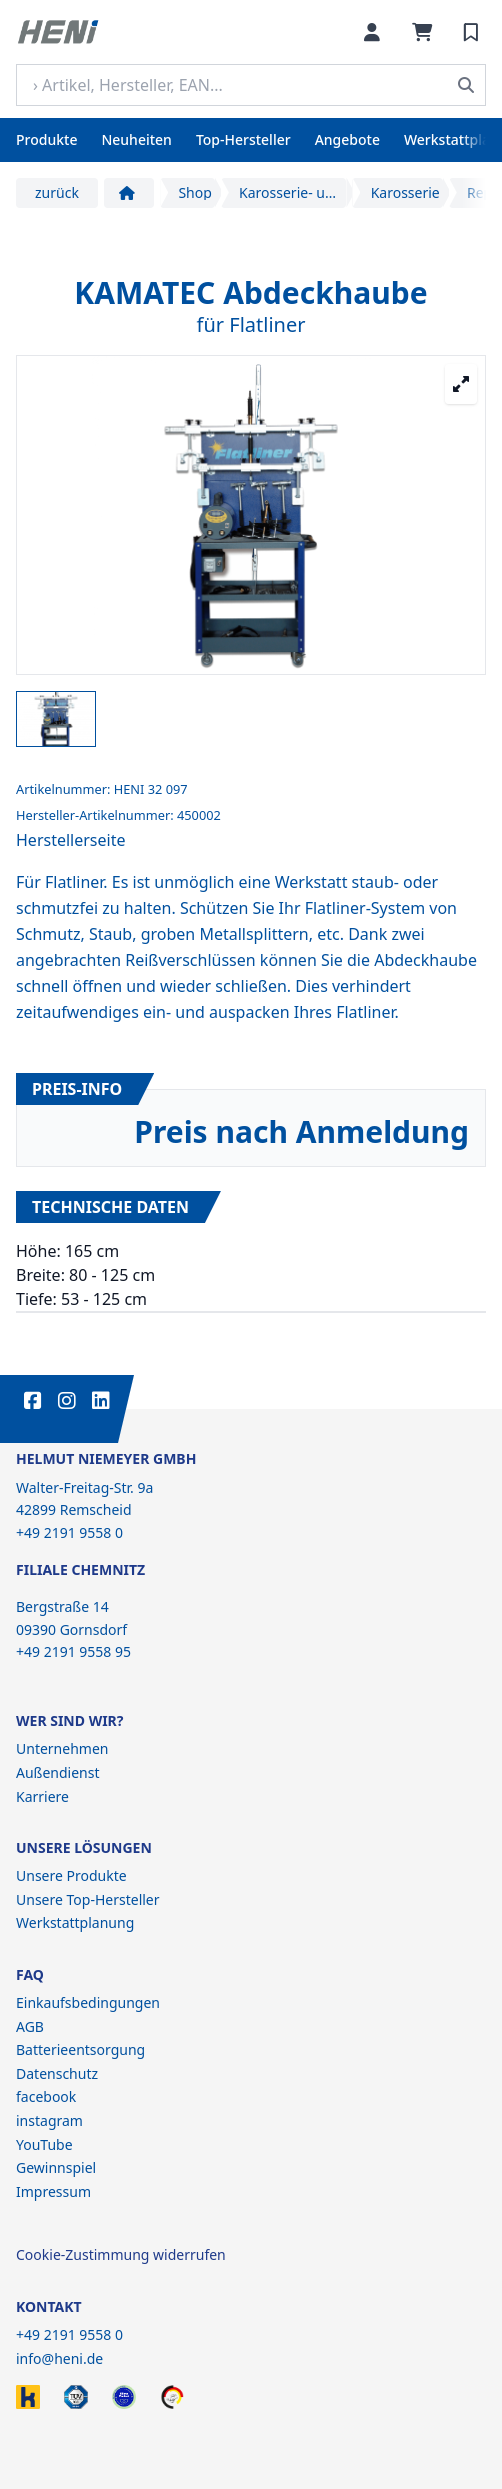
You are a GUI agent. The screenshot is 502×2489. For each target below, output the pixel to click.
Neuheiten (136, 139)
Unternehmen (62, 1748)
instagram (49, 2120)
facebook (46, 2096)
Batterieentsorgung (80, 2049)
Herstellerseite (70, 840)
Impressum (53, 2191)
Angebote (347, 139)
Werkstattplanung (75, 1922)
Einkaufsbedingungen (88, 2002)
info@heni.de (59, 2358)
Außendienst (58, 1772)
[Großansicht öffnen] (461, 384)
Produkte (46, 139)
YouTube (44, 2144)
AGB (30, 2026)
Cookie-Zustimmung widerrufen (121, 2254)
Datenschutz (57, 2073)
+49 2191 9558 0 (69, 2334)
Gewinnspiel (56, 2167)
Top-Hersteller (243, 139)
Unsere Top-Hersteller (88, 1899)
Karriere (42, 1796)
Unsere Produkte (71, 1875)
